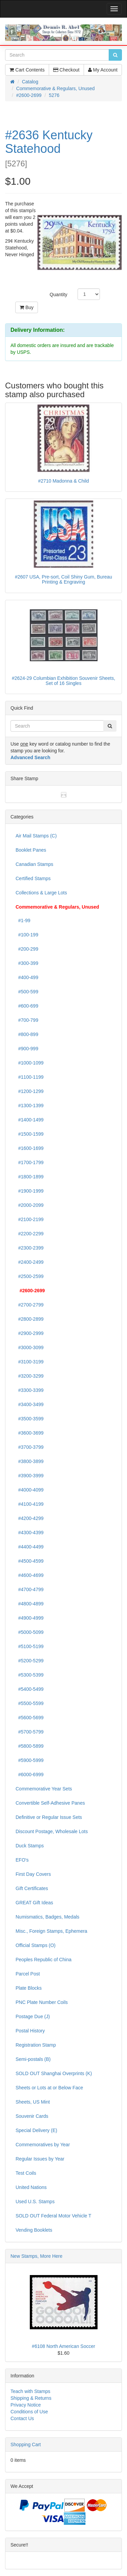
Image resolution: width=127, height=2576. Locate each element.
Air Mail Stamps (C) (36, 835)
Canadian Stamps (34, 864)
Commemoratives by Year (43, 2144)
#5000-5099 (30, 1632)
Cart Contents (26, 70)
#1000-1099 (30, 1063)
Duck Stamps (30, 1845)
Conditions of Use (29, 2411)
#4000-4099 (30, 1490)
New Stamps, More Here (36, 2256)
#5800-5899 (30, 1746)
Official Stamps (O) (36, 1945)
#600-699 (27, 1006)
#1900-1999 (30, 1191)
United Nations (31, 2187)
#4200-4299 (30, 1518)
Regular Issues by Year (40, 2159)
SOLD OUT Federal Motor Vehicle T (53, 2215)
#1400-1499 (30, 1119)
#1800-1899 (30, 1176)
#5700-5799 (30, 1732)
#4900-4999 (30, 1618)
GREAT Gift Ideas (34, 1902)
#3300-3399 (30, 1390)
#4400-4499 (30, 1546)
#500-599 (27, 991)
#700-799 (27, 1020)
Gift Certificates (32, 1888)
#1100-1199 (30, 1077)
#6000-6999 (30, 1774)
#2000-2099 (30, 1205)
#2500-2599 (30, 1276)
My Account (103, 70)
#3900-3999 (30, 1475)
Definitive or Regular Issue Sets (49, 1817)
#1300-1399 (30, 1105)
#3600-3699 (30, 1433)
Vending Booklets (34, 2230)
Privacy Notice (25, 2405)
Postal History (30, 2030)
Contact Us (22, 2418)
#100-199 (27, 934)
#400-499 (27, 977)
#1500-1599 (30, 1134)
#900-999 (27, 1048)
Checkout (66, 70)
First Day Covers (33, 1874)
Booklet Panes (31, 850)
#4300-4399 (30, 1532)
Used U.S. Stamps (35, 2201)
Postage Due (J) (33, 2016)
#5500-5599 (30, 1703)
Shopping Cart (25, 2444)
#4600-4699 (30, 1575)
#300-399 (27, 963)
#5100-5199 (30, 1646)
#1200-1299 (30, 1091)
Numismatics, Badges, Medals (47, 1917)
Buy (27, 307)
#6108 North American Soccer (63, 2346)
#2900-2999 (30, 1333)
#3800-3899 (30, 1461)
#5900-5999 (30, 1760)
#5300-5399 (30, 1675)
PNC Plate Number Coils (42, 2002)
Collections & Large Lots (41, 892)
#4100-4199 (30, 1504)
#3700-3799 (30, 1447)
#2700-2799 (30, 1304)
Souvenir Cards (32, 2116)
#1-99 (23, 920)
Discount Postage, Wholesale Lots (52, 1831)
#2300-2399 (30, 1248)
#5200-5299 (30, 1660)
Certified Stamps (33, 878)
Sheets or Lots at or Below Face (49, 2087)
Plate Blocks (29, 1988)
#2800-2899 (30, 1319)
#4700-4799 (30, 1589)
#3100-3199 (30, 1361)
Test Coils (26, 2173)
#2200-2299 (30, 1233)
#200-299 (27, 949)
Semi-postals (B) (33, 2059)
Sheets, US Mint (33, 2102)
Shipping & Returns (30, 2398)
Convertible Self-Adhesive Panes (50, 1803)
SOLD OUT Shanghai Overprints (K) (54, 2073)
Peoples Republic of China (43, 1959)
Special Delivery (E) (36, 2130)
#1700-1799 (30, 1162)
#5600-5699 (30, 1717)
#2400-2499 (30, 1262)
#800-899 (27, 1034)
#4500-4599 (30, 1561)
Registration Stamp (36, 2045)
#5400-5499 (30, 1689)
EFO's (22, 1860)
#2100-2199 (30, 1219)
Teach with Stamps (30, 2391)
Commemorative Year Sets (44, 1788)
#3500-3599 (30, 1418)
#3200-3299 (30, 1376)
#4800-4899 (30, 1603)
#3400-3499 (30, 1404)
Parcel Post (28, 1973)
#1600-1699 (30, 1148)
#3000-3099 (30, 1347)
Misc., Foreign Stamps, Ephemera (51, 1931)
